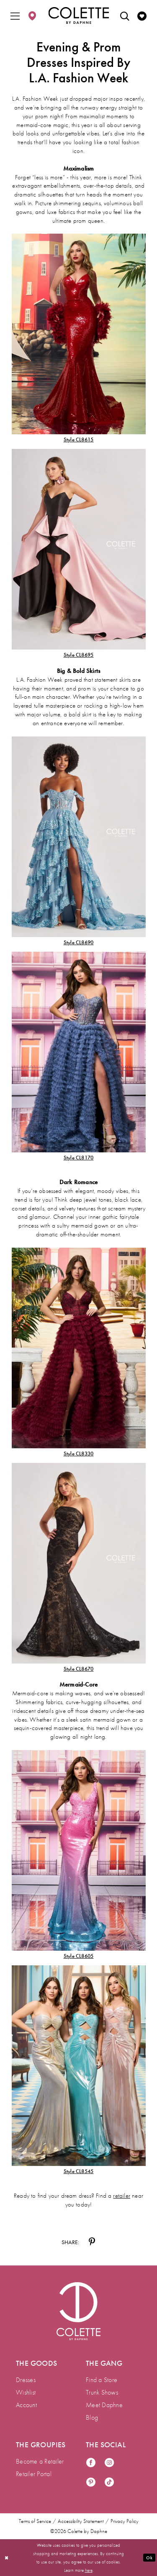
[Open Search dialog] (124, 15)
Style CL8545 (79, 2171)
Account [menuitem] (26, 2404)
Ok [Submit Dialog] (149, 2557)
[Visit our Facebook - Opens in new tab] (91, 2463)
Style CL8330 (79, 1453)
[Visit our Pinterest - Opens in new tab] (91, 2482)
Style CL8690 (79, 942)
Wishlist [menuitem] (26, 2392)
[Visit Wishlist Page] (142, 15)
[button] (15, 15)
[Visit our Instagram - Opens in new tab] (109, 2463)
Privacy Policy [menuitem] (125, 2521)
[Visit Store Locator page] (32, 15)
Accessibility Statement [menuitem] (81, 2521)
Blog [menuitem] (92, 2417)
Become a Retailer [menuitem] (40, 2461)
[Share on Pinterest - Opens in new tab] (91, 2242)
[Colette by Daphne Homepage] (78, 15)
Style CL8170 (79, 1157)
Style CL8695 (79, 654)
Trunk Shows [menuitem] (102, 2392)
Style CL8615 (79, 439)
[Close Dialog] (7, 2558)
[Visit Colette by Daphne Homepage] (78, 2311)
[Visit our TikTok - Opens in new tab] (109, 2482)
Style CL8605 (79, 1955)
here (89, 2570)
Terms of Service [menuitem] (35, 2521)
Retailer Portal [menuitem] (33, 2473)
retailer (121, 2195)
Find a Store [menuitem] (101, 2379)
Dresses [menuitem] (26, 2379)
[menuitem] (15, 15)
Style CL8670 (79, 1668)
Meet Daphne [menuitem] (104, 2404)
